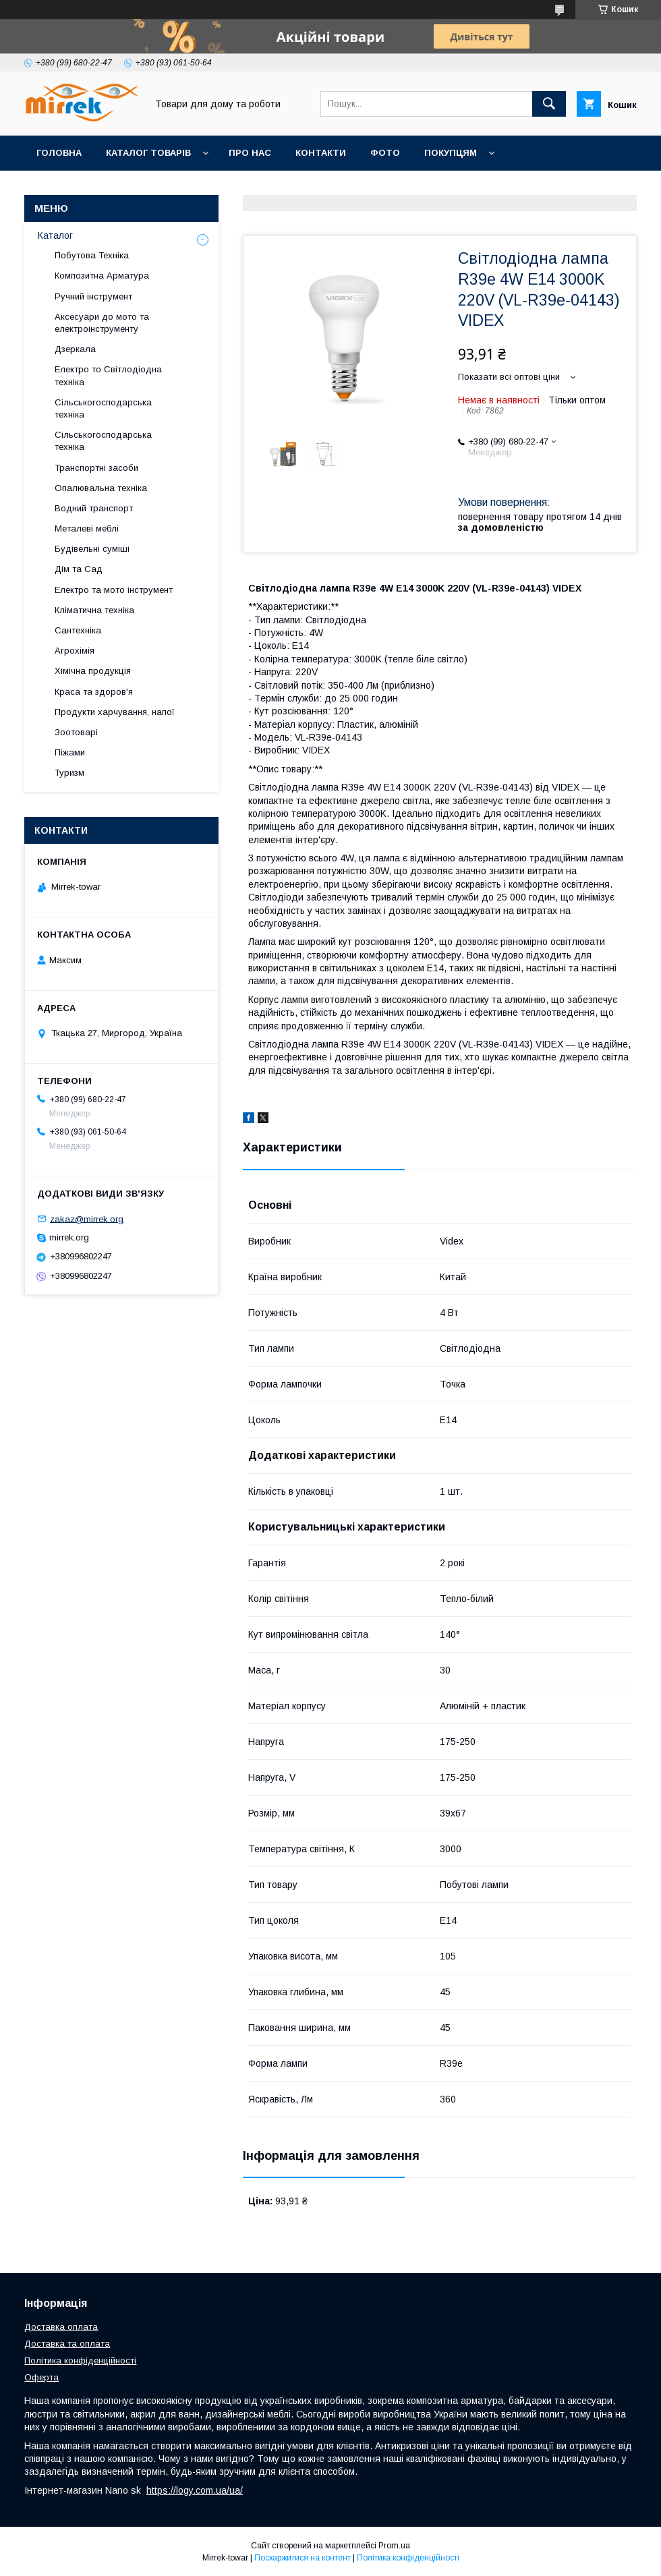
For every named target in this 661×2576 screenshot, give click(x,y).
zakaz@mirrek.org (86, 1218)
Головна (59, 153)
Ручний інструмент (93, 296)
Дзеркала (75, 349)
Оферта (41, 2377)
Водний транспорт (94, 508)
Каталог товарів (148, 153)
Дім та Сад (79, 569)
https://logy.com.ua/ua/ (194, 2490)
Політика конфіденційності (80, 2360)
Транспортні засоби (96, 468)
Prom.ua (394, 2545)
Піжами (70, 752)
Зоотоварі (76, 732)
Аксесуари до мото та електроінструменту (102, 323)
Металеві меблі (87, 528)
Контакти (320, 153)
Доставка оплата (61, 2327)
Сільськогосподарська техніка (103, 408)
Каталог (55, 235)
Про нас (250, 153)
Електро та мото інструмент (114, 590)
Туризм (69, 773)
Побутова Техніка (92, 255)
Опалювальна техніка (101, 488)
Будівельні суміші (92, 549)
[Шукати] (549, 104)
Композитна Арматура (102, 275)
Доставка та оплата (67, 2344)
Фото (385, 153)
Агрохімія (74, 651)
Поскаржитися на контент (302, 2558)
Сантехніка (78, 630)
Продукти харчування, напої (115, 712)
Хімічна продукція (93, 671)
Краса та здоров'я (94, 692)
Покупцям (450, 153)
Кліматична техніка (94, 610)
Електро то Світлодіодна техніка (108, 375)
